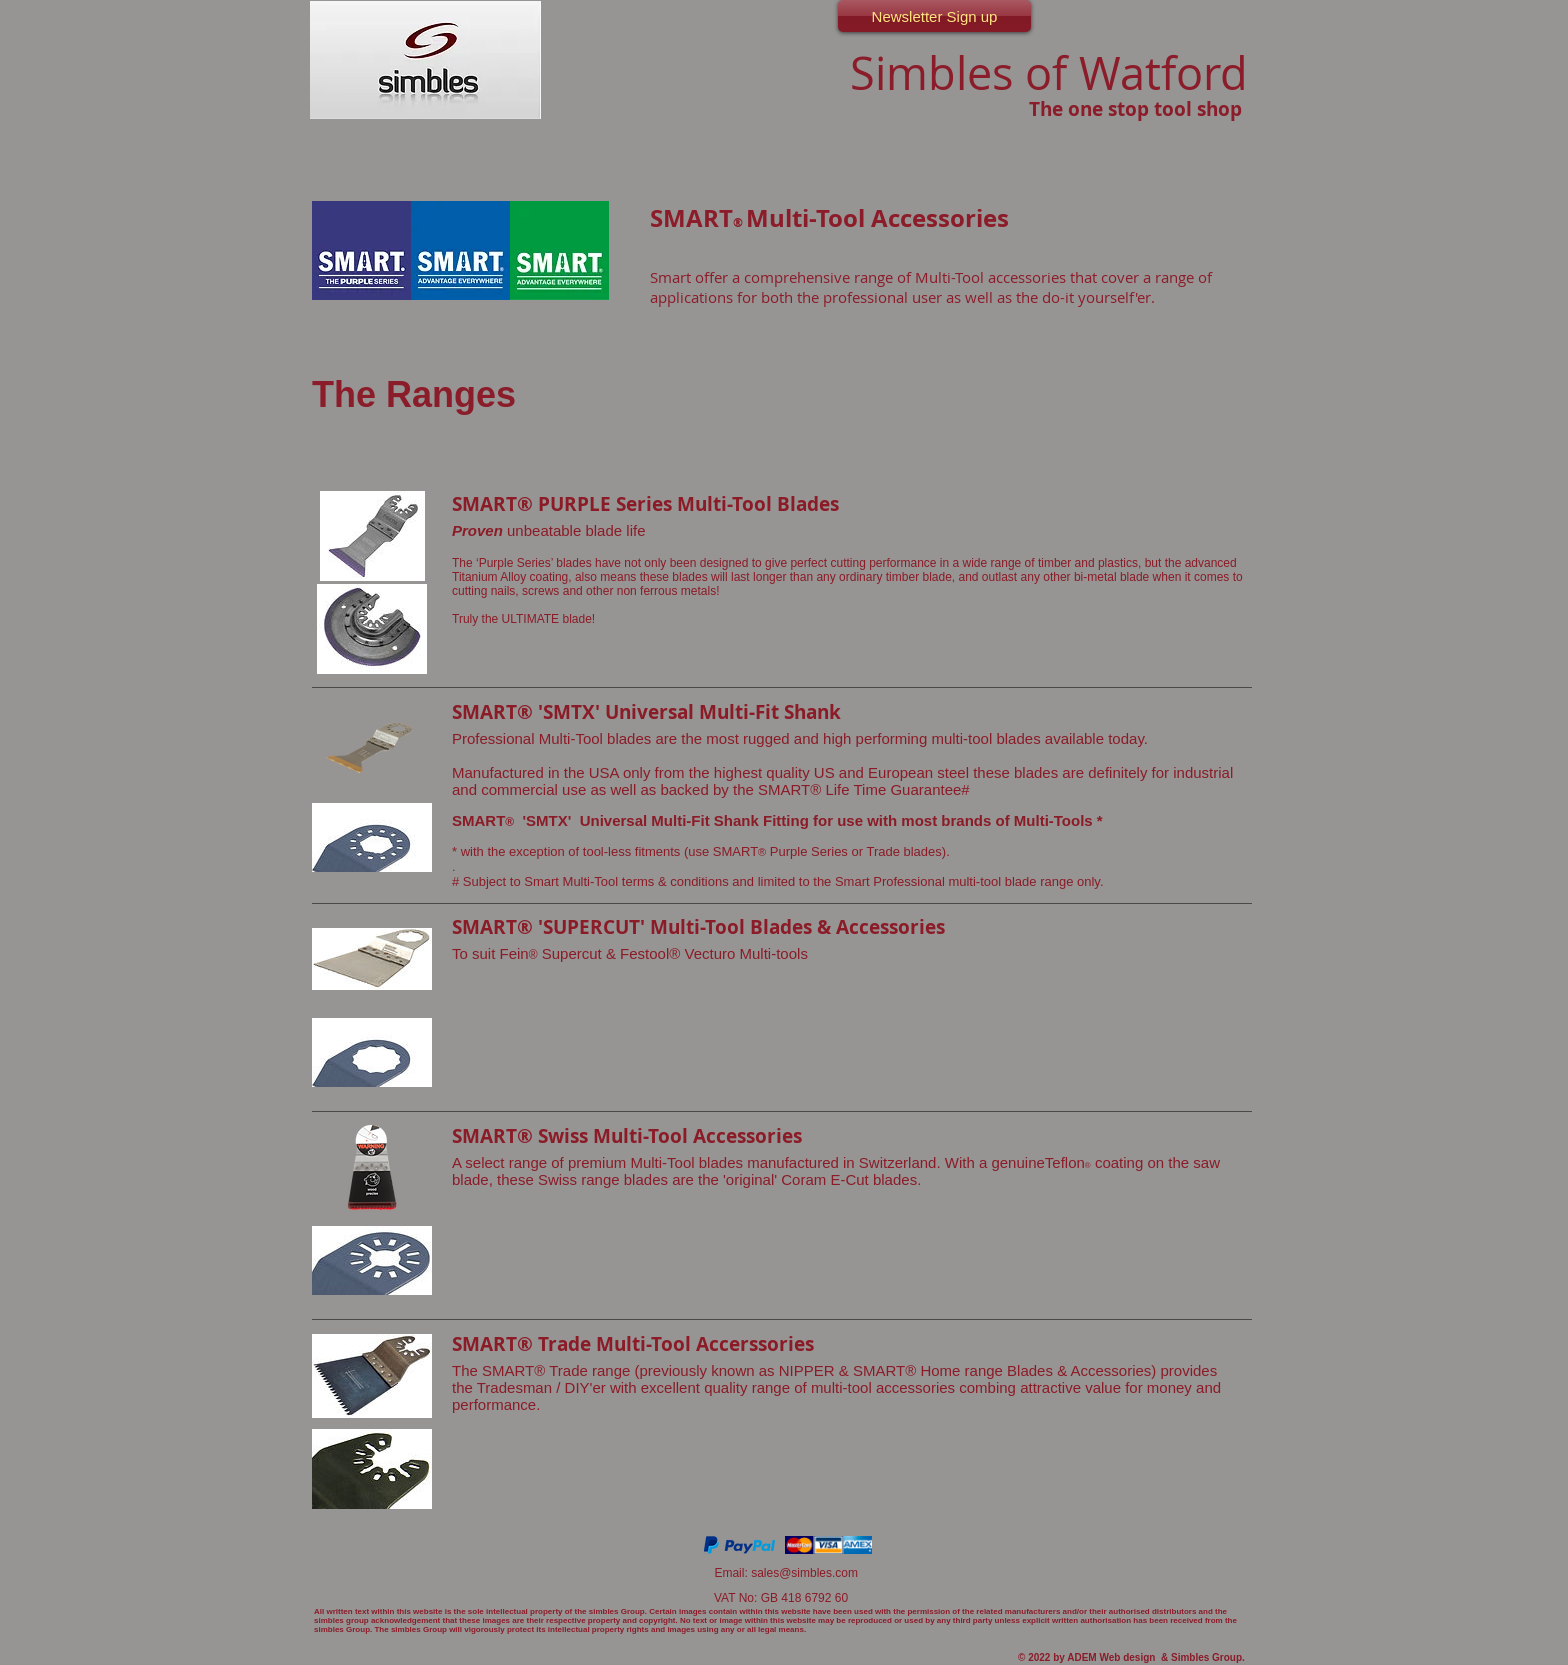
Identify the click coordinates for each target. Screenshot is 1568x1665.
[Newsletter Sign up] (934, 16)
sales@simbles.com (804, 1573)
